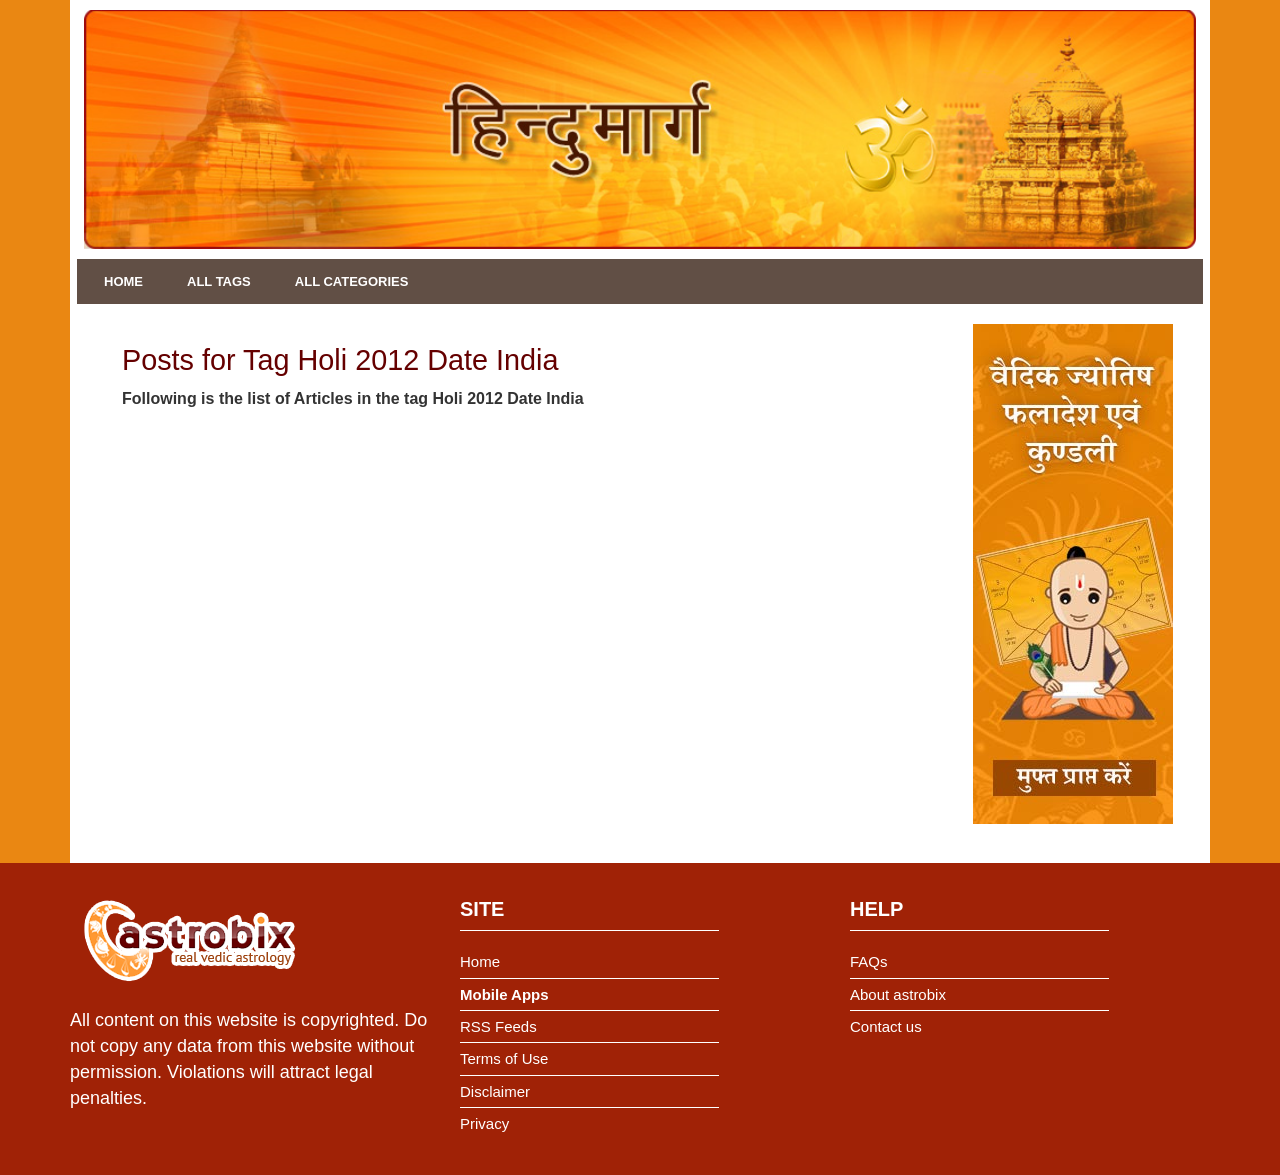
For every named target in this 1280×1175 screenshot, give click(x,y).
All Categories (352, 281)
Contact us (886, 1026)
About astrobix (898, 994)
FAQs (869, 961)
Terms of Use (504, 1058)
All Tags (219, 281)
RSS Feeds (498, 1026)
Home (123, 281)
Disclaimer (495, 1091)
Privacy (484, 1123)
